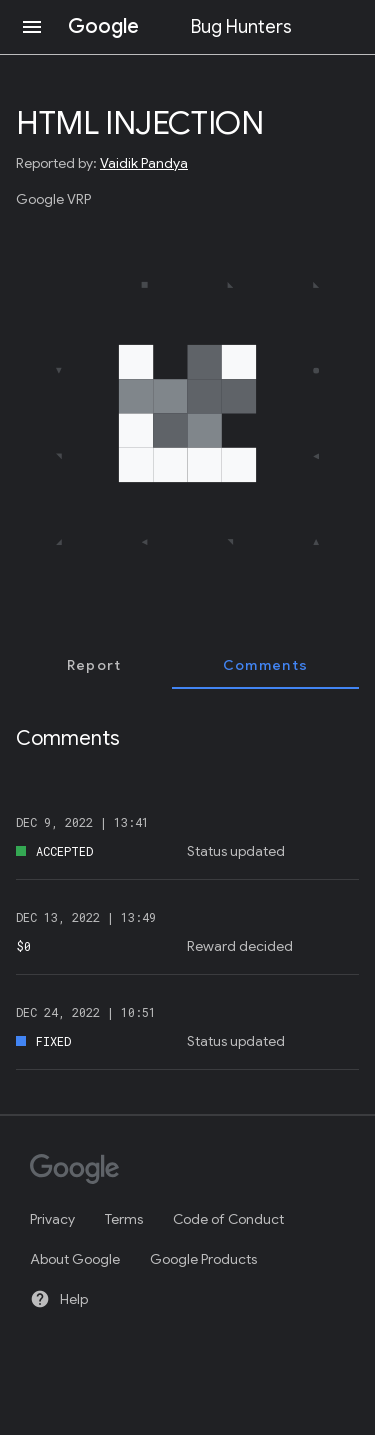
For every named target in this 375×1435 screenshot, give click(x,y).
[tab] (94, 665)
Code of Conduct (228, 1219)
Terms (124, 1219)
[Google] (178, 1171)
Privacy (52, 1219)
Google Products (203, 1259)
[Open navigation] (32, 27)
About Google (75, 1259)
